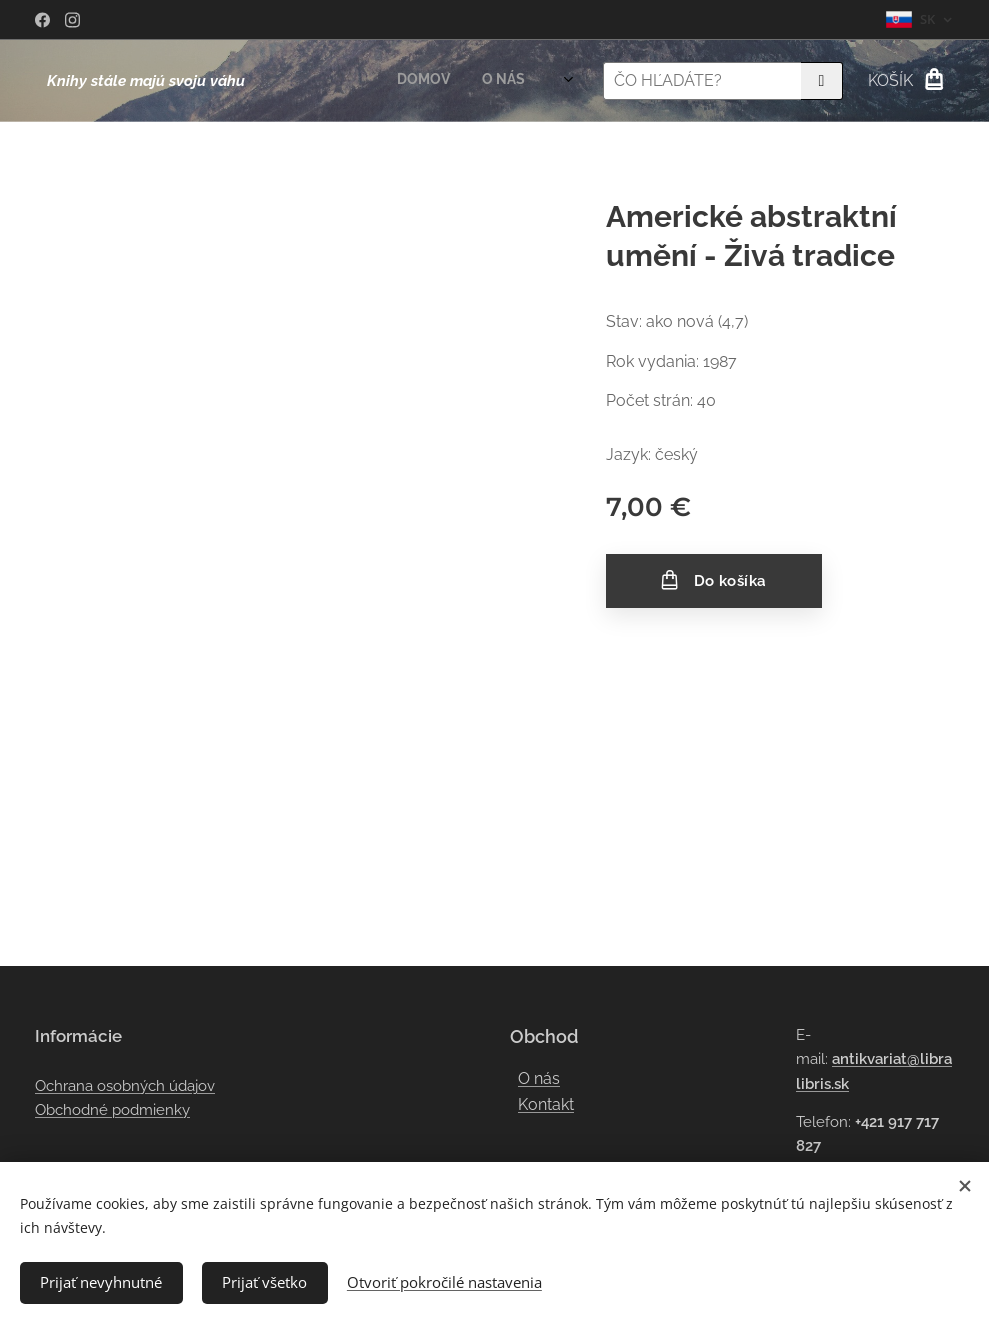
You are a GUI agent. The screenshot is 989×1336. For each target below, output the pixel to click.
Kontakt (546, 1104)
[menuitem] (412, 81)
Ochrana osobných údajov (125, 1086)
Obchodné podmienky (112, 1110)
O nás (539, 1078)
